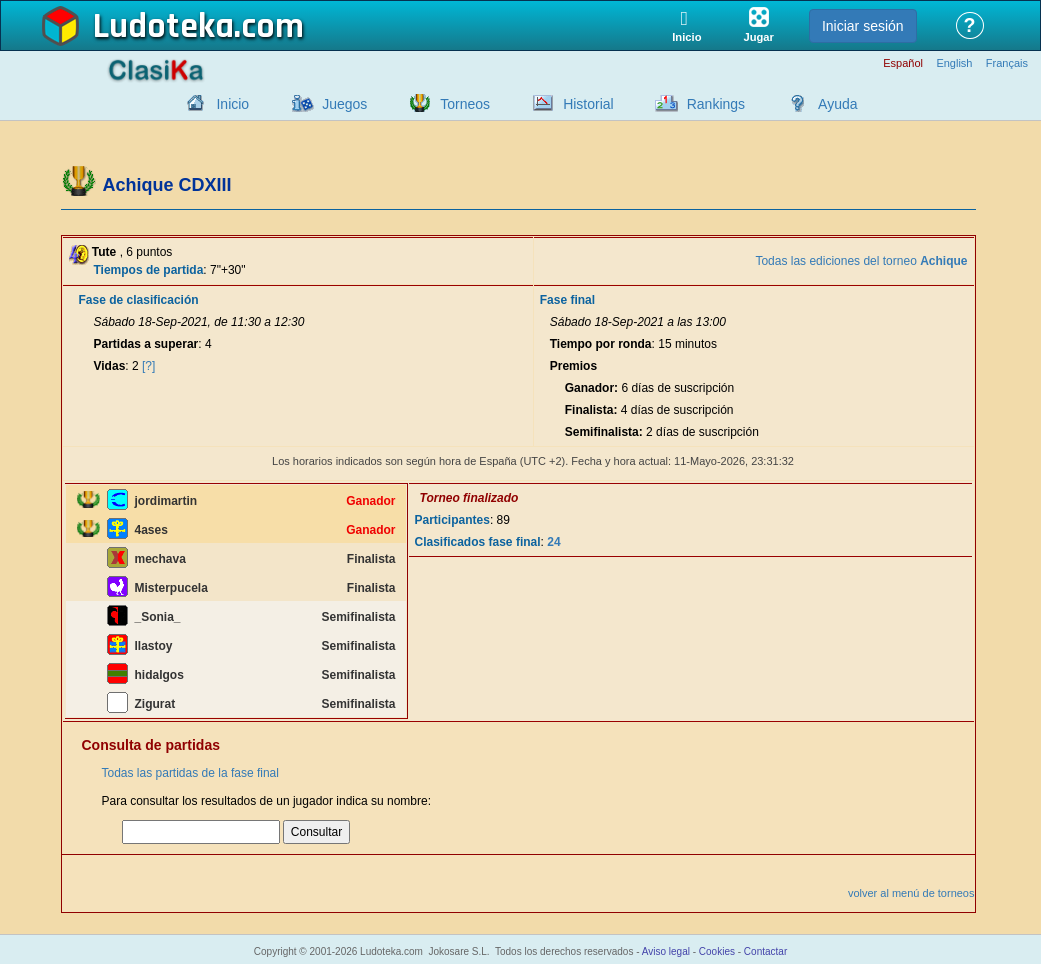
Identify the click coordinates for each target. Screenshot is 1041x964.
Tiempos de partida (149, 270)
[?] (148, 366)
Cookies (717, 951)
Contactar (765, 951)
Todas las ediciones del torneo (861, 261)
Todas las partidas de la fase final (190, 773)
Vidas (110, 366)
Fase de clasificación (139, 300)
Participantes (452, 520)
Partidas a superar (146, 344)
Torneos (465, 104)
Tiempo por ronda (601, 344)
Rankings (716, 104)
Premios (573, 366)
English (954, 63)
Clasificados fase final (478, 542)
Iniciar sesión (863, 26)
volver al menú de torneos (911, 893)
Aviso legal (666, 951)
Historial (588, 104)
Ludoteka (163, 27)
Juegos (344, 104)
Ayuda (837, 104)
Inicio (232, 104)
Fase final (567, 300)
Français (1007, 63)
